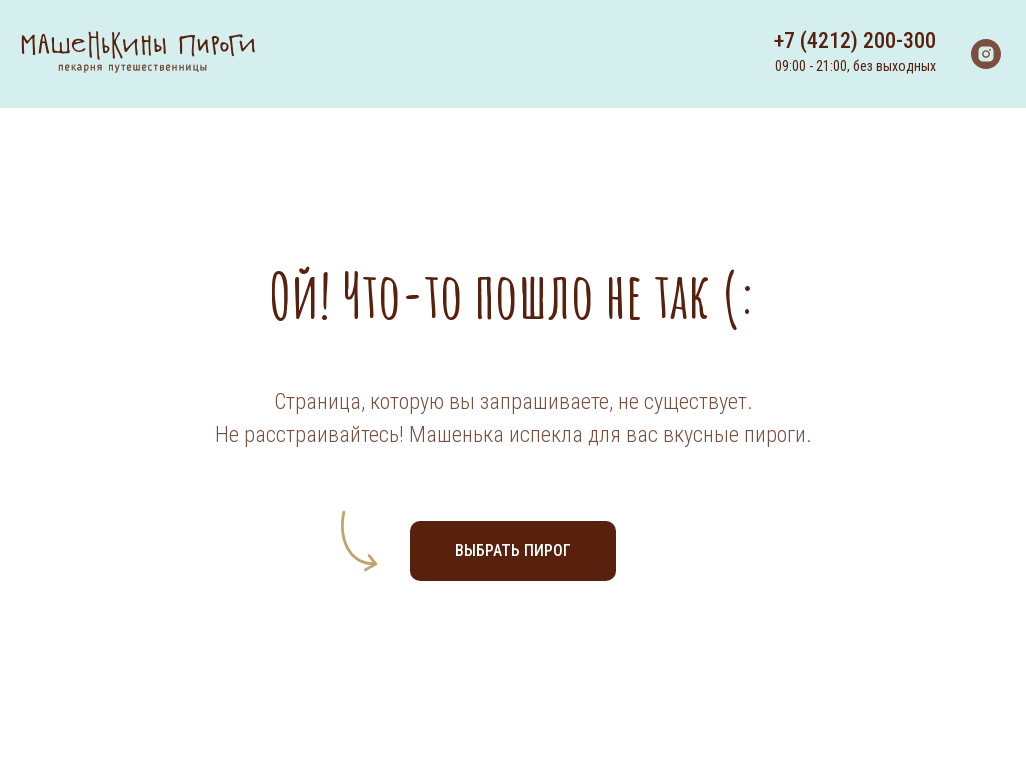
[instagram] (986, 54)
